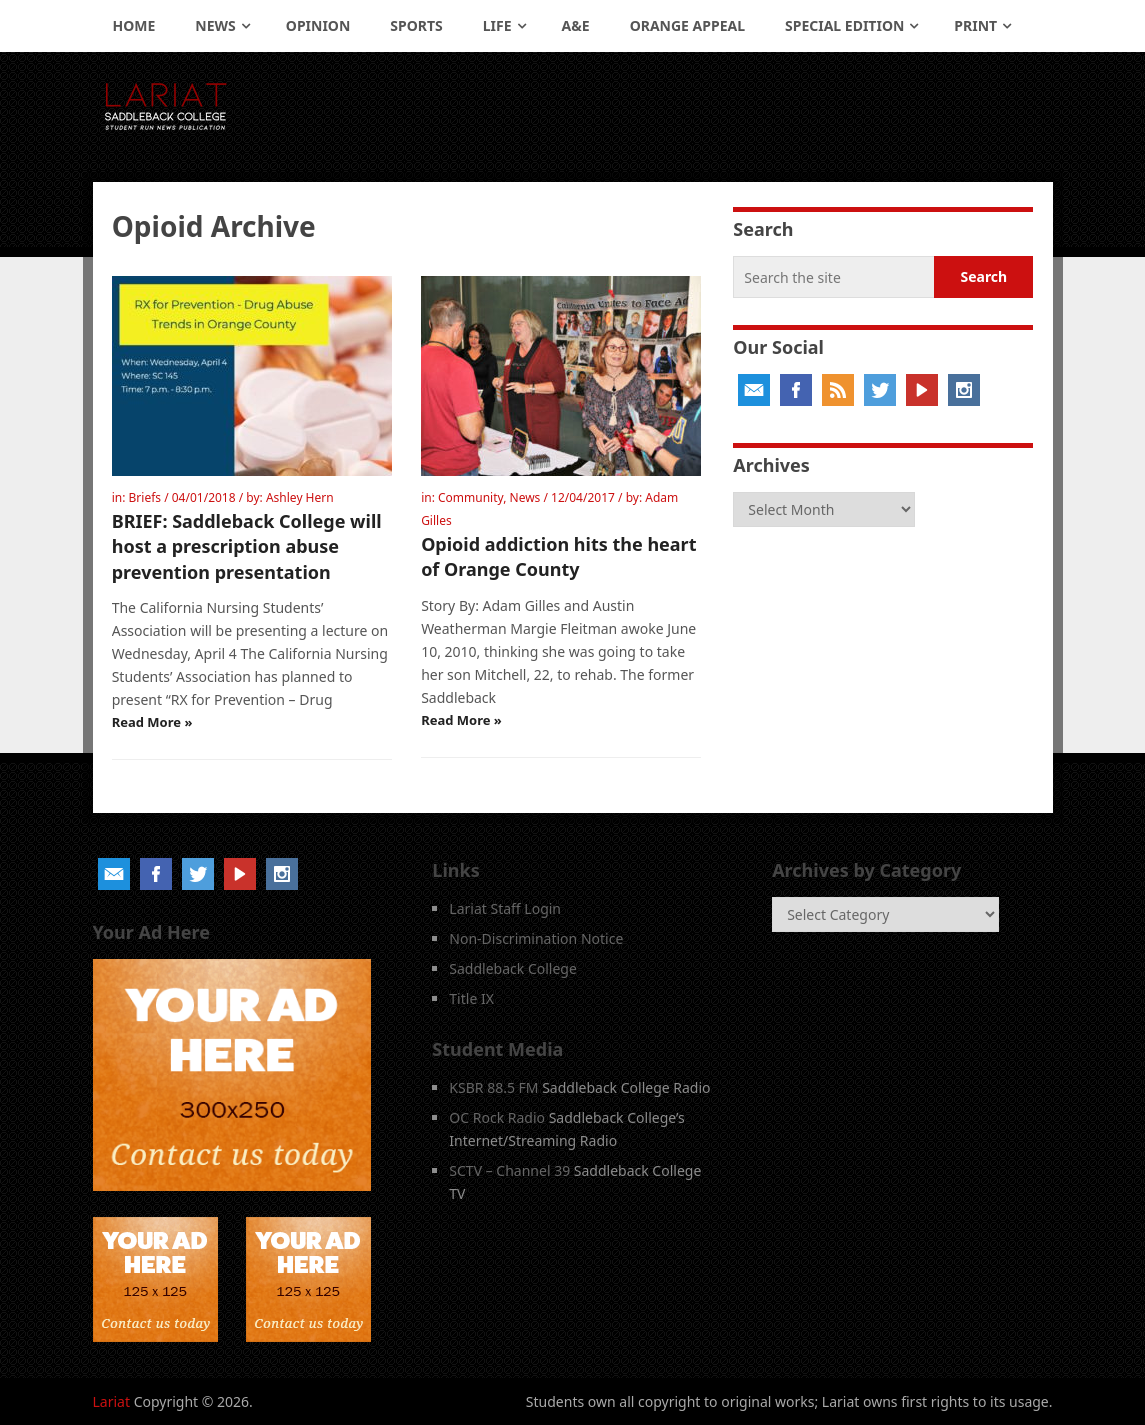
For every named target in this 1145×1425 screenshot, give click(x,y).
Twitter (880, 390)
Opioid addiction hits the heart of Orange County (558, 556)
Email (754, 390)
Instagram (964, 390)
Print (975, 25)
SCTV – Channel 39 (509, 1170)
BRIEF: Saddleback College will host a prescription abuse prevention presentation (247, 546)
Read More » (152, 722)
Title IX (471, 998)
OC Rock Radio (497, 1117)
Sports (416, 25)
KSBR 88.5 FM (493, 1087)
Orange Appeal (687, 25)
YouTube (922, 390)
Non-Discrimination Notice (536, 938)
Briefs (145, 497)
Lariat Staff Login (505, 908)
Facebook (796, 390)
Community (470, 497)
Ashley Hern (300, 497)
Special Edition (844, 25)
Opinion (318, 25)
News (215, 25)
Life (497, 25)
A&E (576, 25)
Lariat (112, 1401)
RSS (838, 390)
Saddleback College (513, 968)
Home (134, 25)
